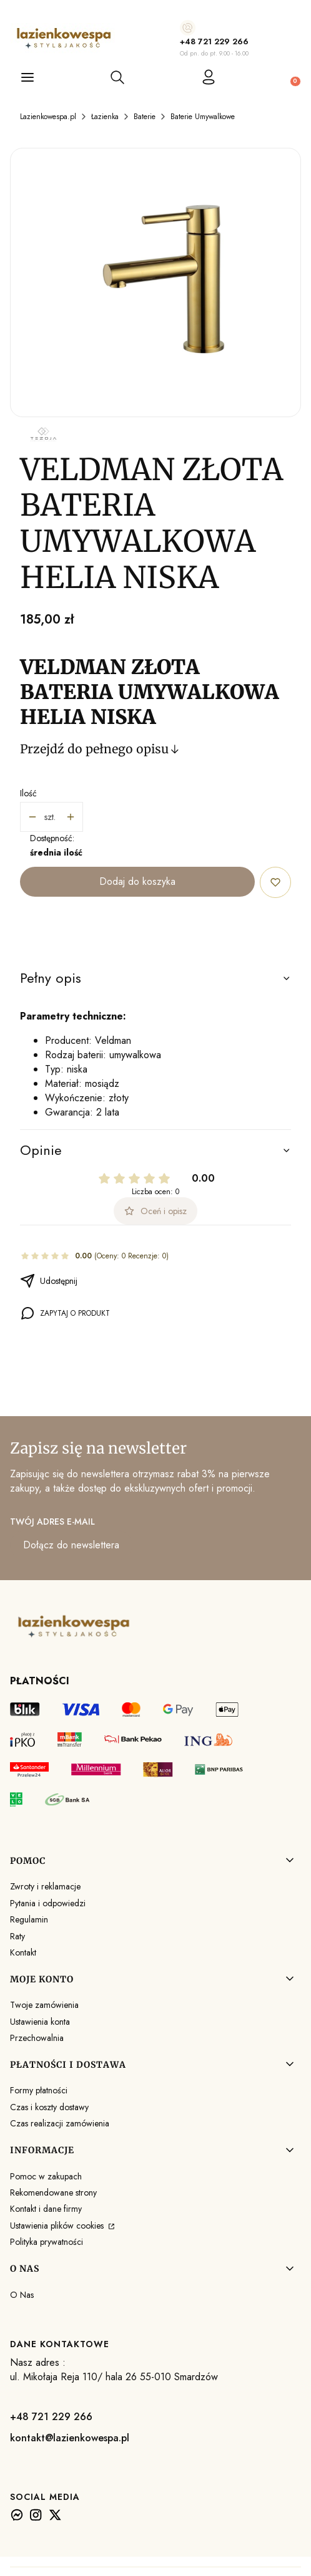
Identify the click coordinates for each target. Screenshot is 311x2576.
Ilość (28, 793)
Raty (17, 1936)
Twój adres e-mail (52, 1521)
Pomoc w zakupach (46, 2176)
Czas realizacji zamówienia (59, 2123)
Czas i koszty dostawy (49, 2107)
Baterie (145, 116)
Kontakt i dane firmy (46, 2208)
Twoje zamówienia (44, 2005)
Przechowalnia (37, 2038)
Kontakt (23, 1952)
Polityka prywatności (46, 2242)
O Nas (22, 2295)
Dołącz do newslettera (71, 1545)
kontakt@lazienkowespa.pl (69, 2438)
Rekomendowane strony (53, 2192)
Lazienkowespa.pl (48, 116)
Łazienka (105, 116)
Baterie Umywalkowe (202, 116)
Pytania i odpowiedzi (48, 1903)
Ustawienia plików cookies (58, 2225)
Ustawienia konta (40, 2021)
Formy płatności (38, 2090)
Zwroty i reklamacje (45, 1886)
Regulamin (29, 1919)
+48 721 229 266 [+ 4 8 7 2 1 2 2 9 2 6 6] (214, 41)
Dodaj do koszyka (137, 881)
